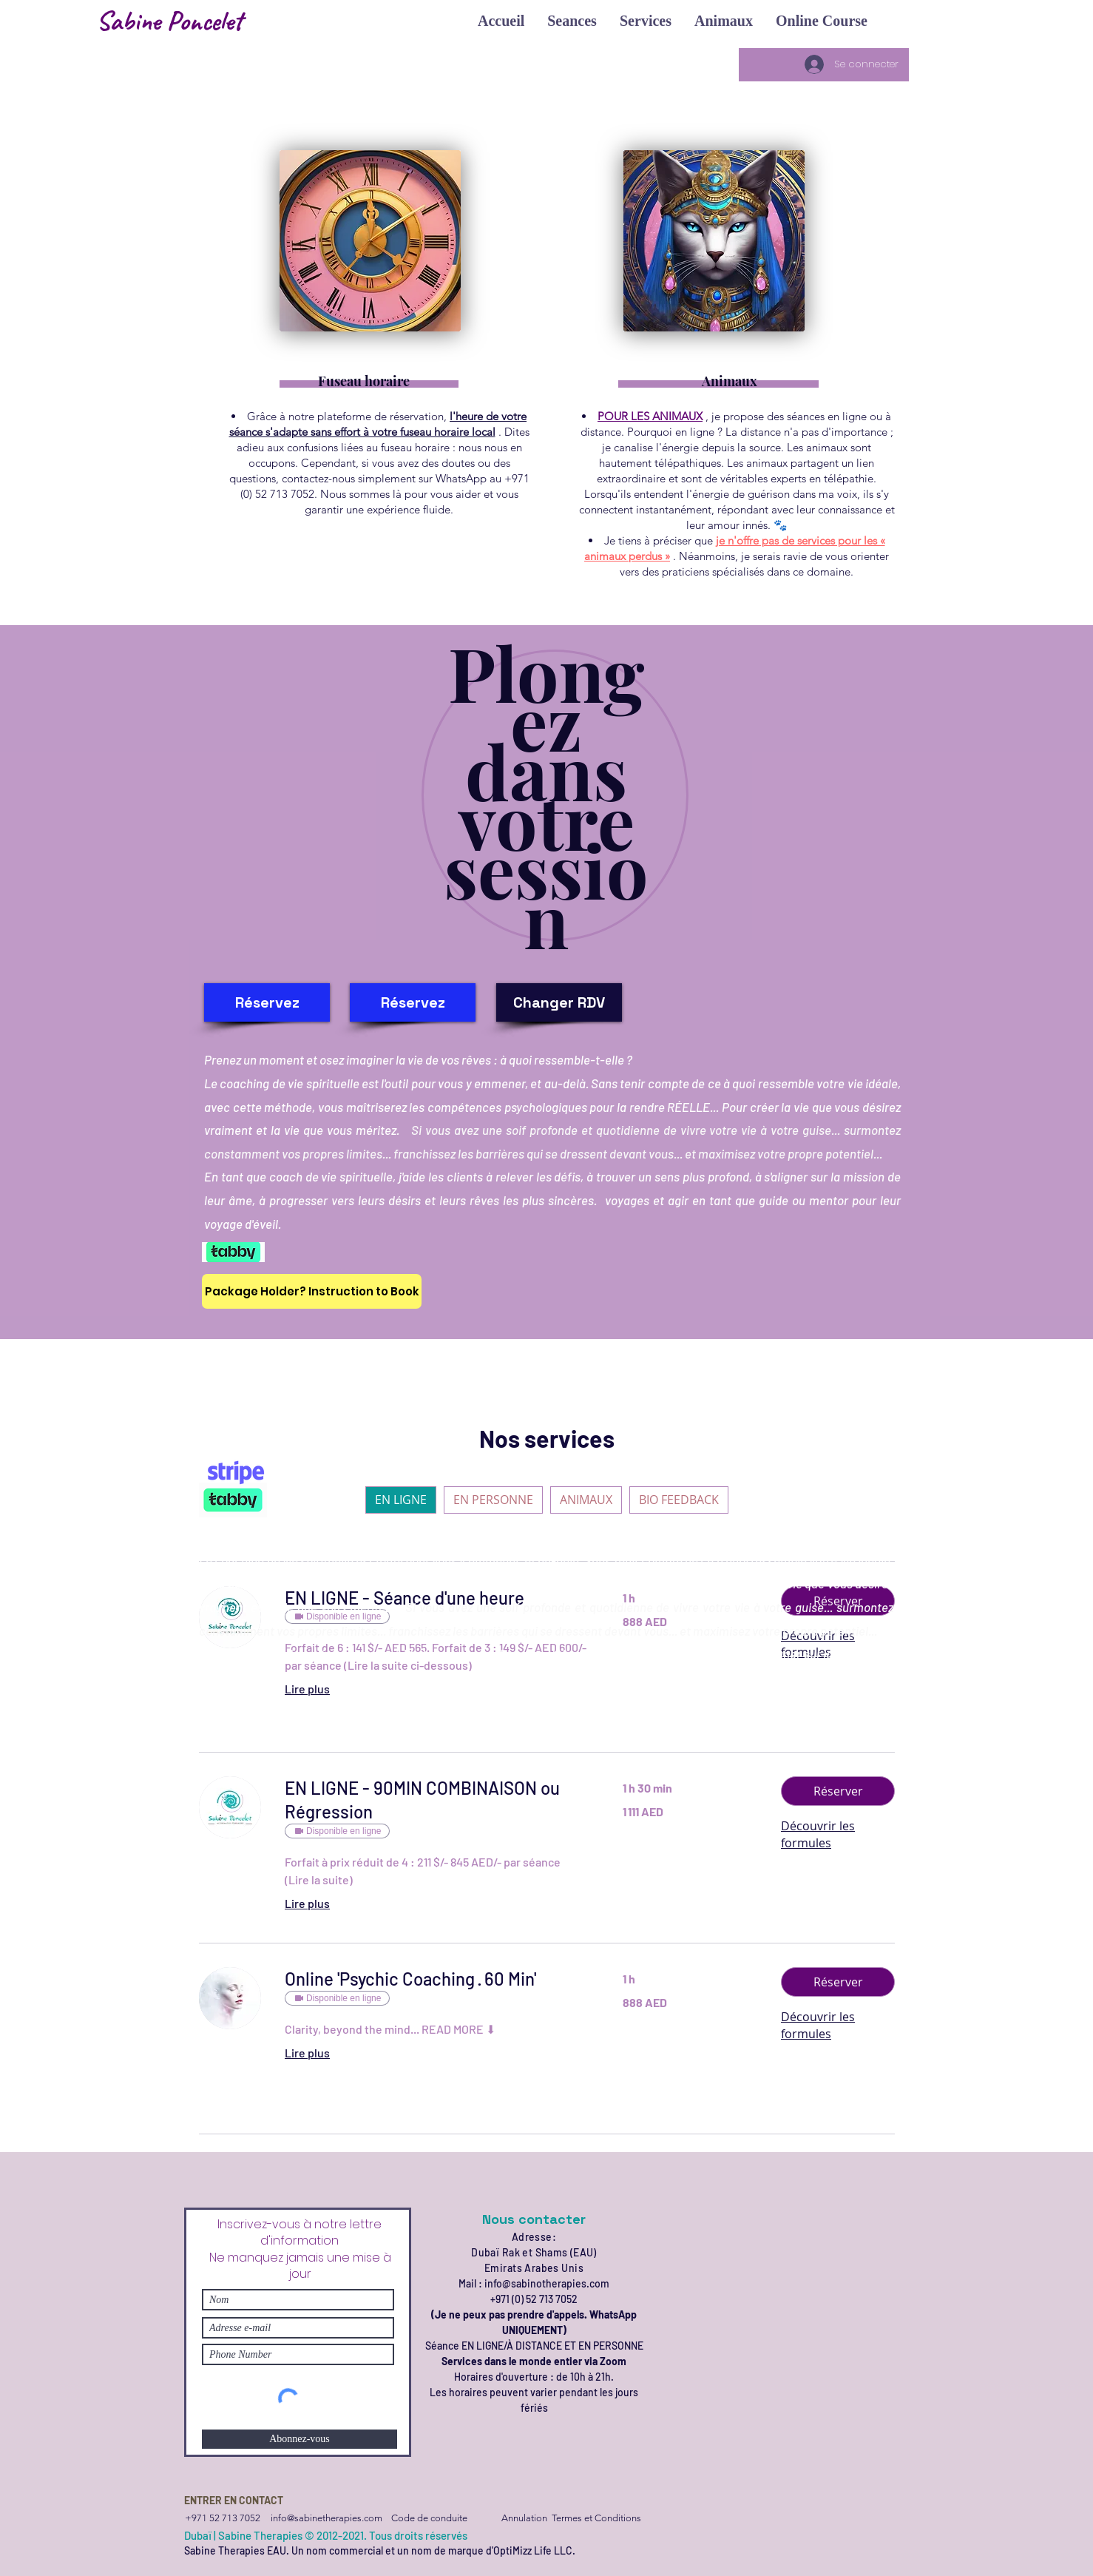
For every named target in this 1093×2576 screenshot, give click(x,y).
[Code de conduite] (429, 2518)
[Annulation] (524, 2518)
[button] (501, 20)
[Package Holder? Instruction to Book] (312, 1291)
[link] (436, 1800)
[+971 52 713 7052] (222, 2518)
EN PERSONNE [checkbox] (493, 1499)
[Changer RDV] (559, 1002)
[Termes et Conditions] (596, 2518)
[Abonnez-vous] (299, 2439)
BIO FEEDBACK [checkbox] (679, 1499)
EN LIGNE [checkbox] (401, 1499)
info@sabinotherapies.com (546, 2283)
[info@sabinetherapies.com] (326, 2518)
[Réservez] (267, 1002)
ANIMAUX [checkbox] (586, 1499)
